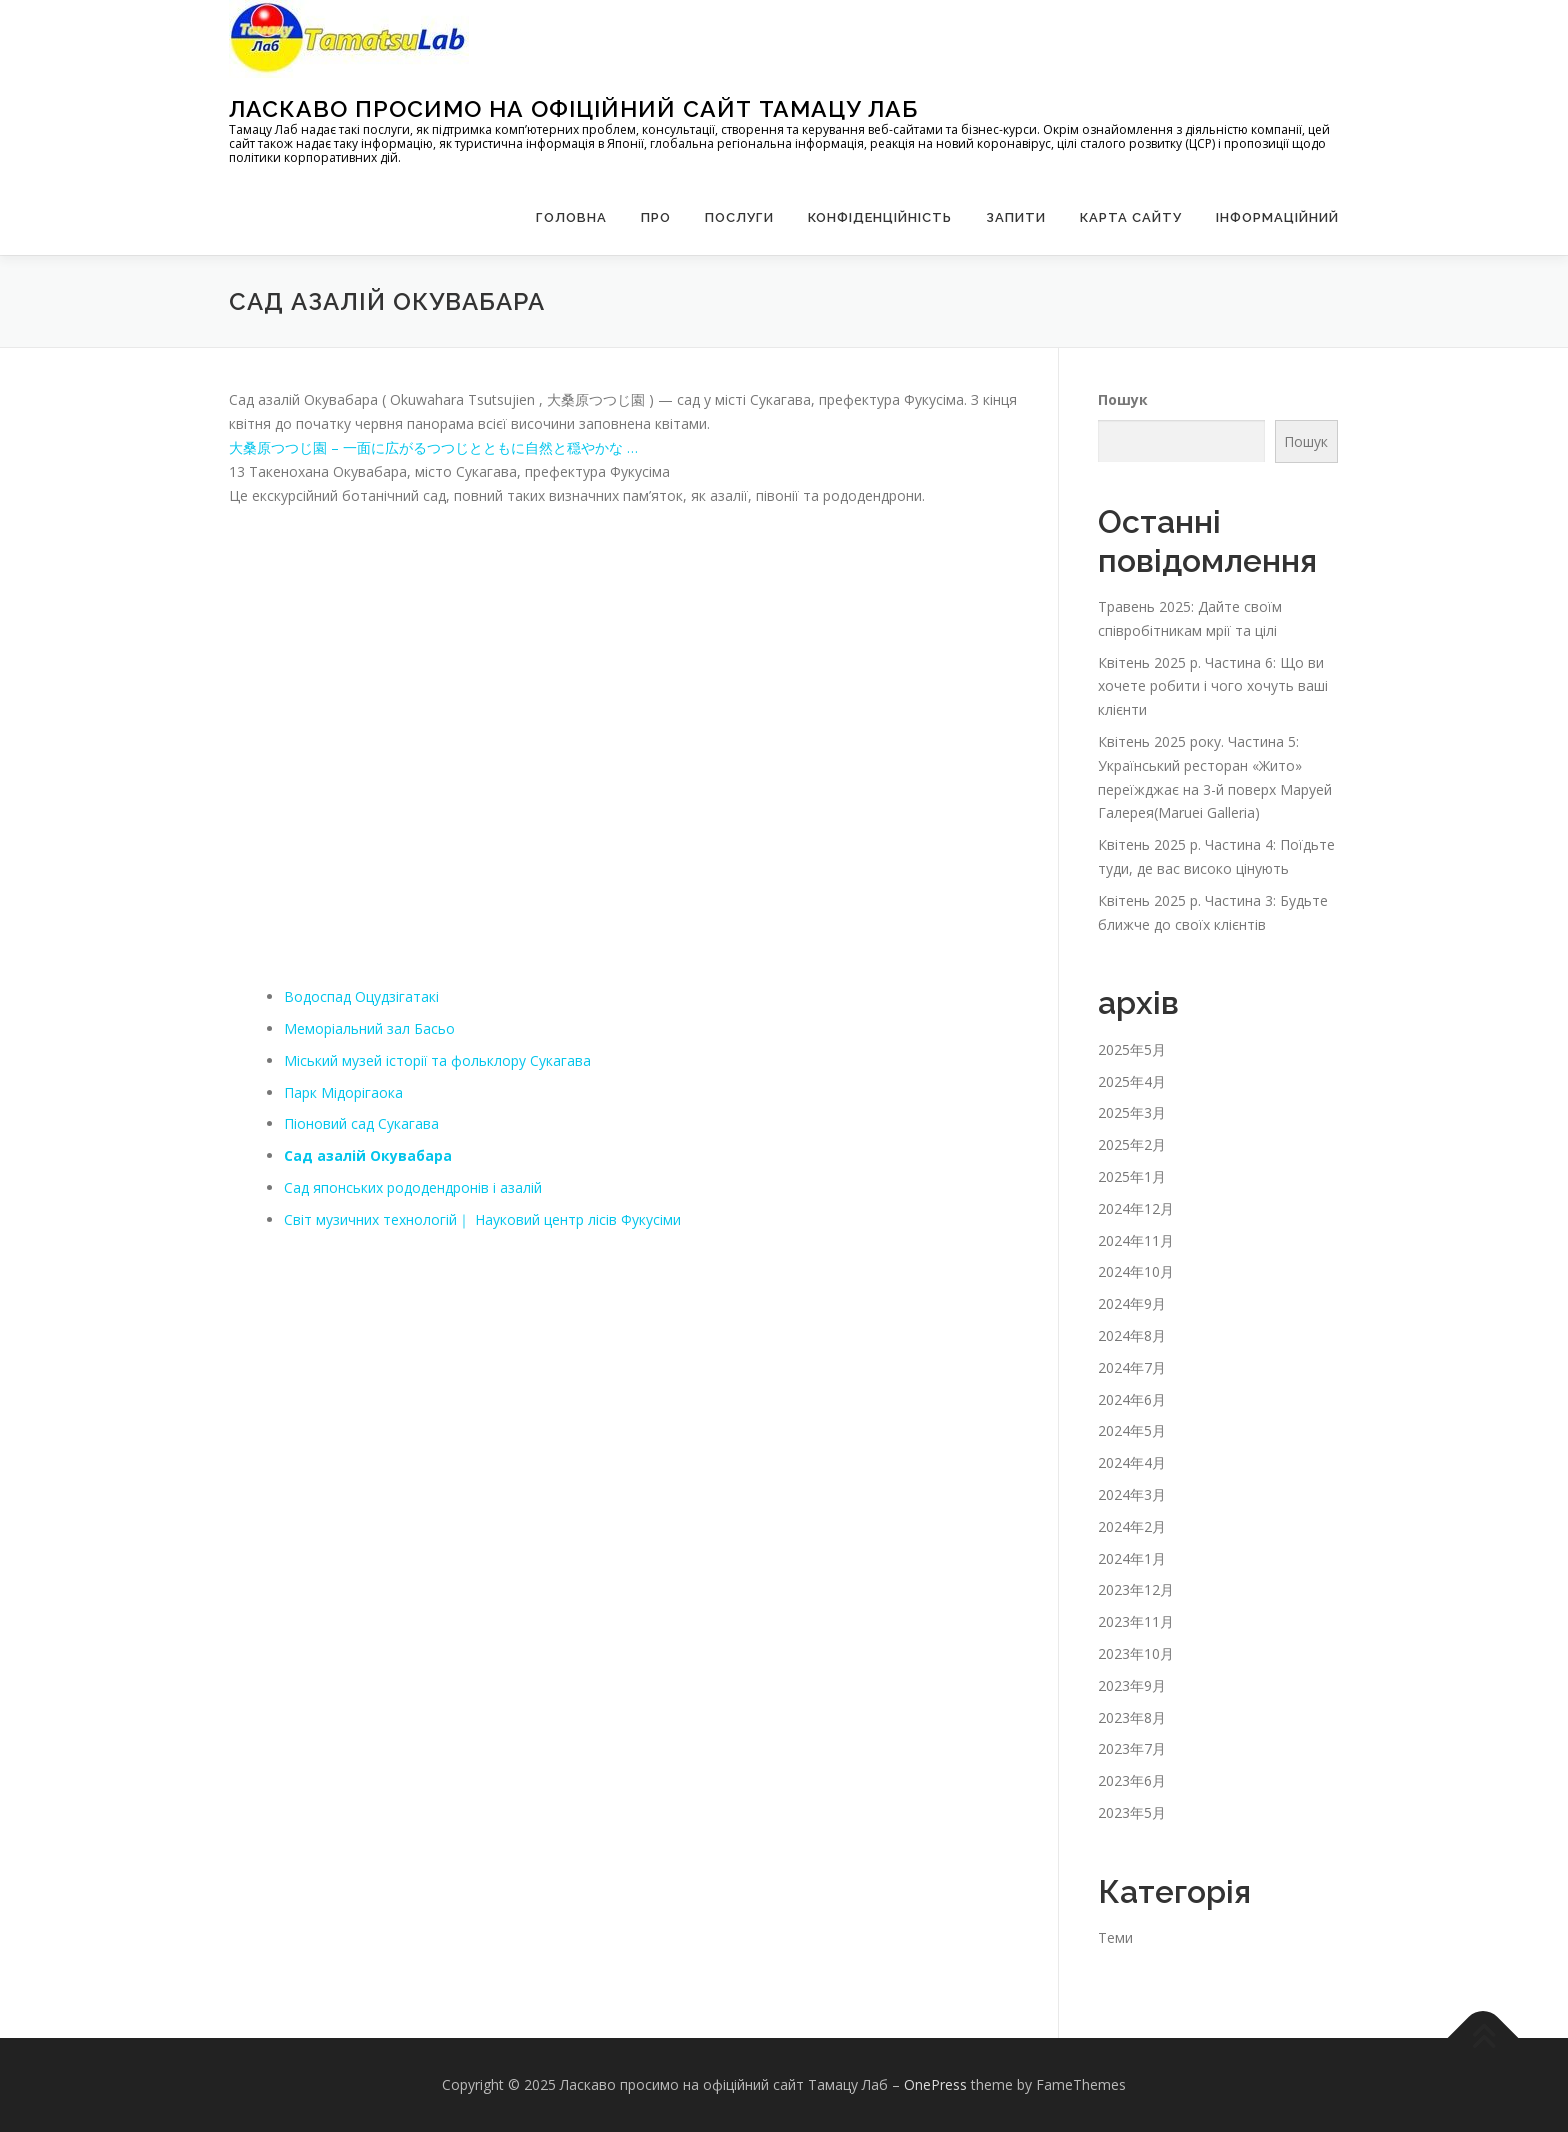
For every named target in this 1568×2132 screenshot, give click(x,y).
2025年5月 (1132, 1049)
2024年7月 (1132, 1367)
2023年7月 (1132, 1748)
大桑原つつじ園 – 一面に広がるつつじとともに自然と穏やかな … (433, 447)
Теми (1115, 1937)
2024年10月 (1136, 1271)
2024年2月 (1132, 1526)
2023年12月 (1136, 1589)
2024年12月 (1136, 1208)
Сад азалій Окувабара (368, 1155)
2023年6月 (1132, 1780)
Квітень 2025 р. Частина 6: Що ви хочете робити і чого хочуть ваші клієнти (1213, 686)
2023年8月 (1132, 1717)
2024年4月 (1132, 1462)
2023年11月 (1136, 1621)
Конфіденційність (880, 217)
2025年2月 (1132, 1144)
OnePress (935, 2084)
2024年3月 (1132, 1494)
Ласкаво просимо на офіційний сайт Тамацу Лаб (573, 108)
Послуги (739, 217)
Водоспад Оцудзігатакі (361, 996)
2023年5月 (1132, 1812)
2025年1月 (1132, 1176)
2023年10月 (1136, 1653)
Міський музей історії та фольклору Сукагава (438, 1060)
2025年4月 (1132, 1081)
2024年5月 (1132, 1430)
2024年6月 (1132, 1399)
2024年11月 (1136, 1240)
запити (1016, 217)
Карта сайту (1131, 217)
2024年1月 (1132, 1558)
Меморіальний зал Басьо (369, 1028)
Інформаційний (1277, 217)
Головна (571, 217)
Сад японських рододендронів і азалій (413, 1187)
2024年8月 (1132, 1335)
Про (656, 217)
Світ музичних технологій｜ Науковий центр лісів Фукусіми (482, 1219)
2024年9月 (1132, 1303)
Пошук (1123, 399)
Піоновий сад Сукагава (361, 1123)
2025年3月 (1132, 1112)
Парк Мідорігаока (343, 1092)
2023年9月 (1132, 1685)
